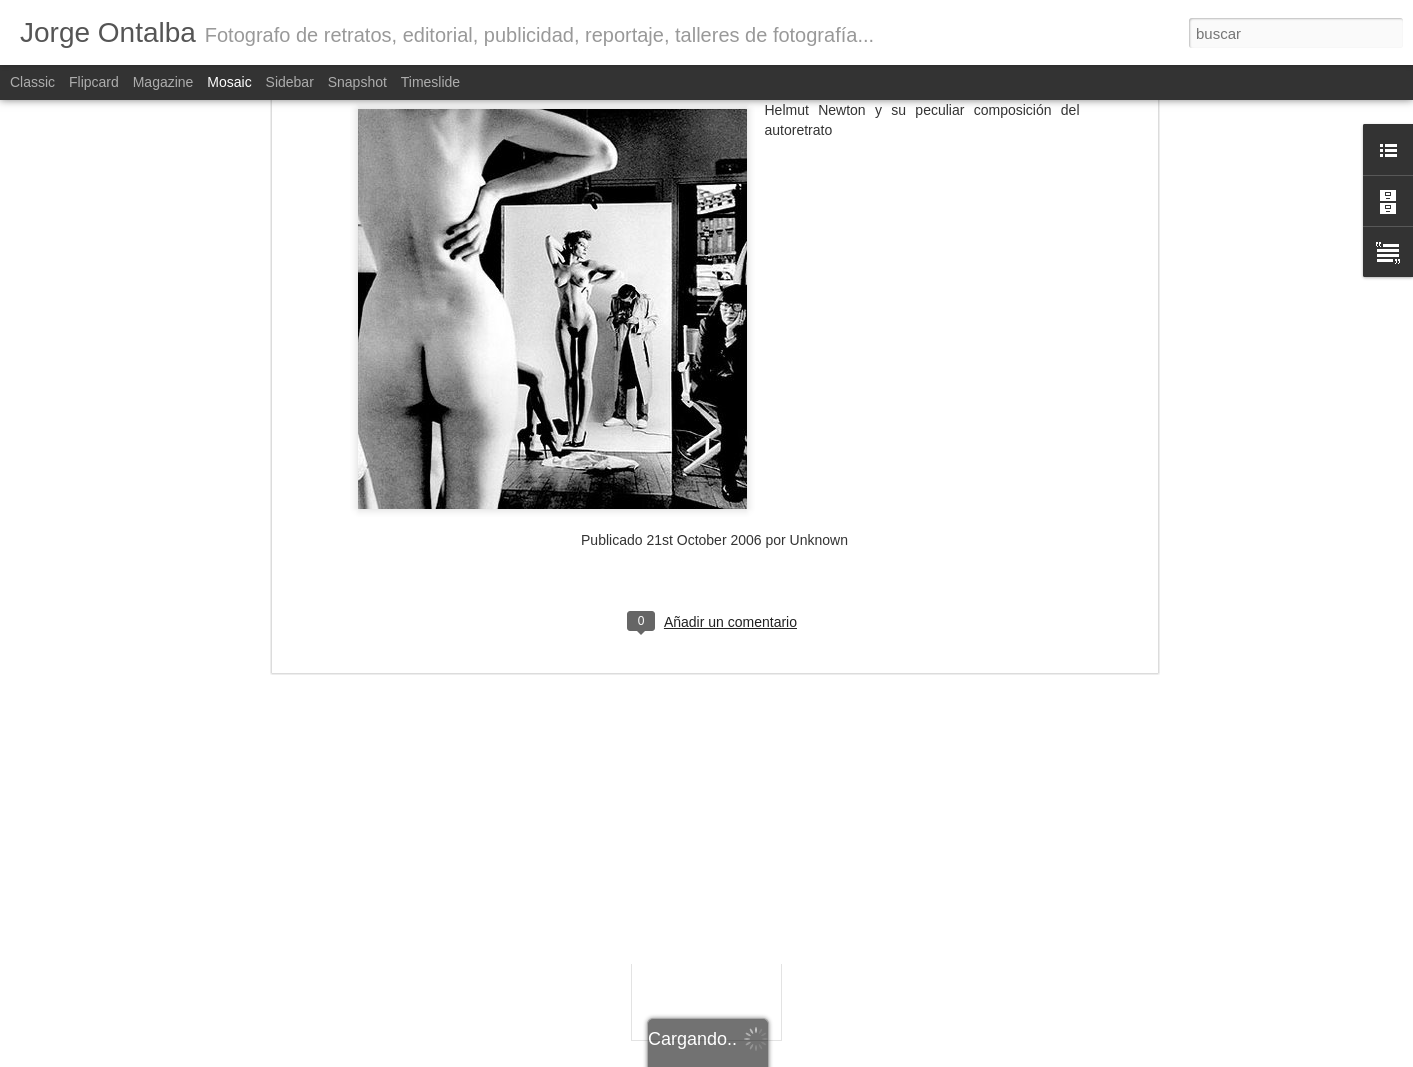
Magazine (163, 82)
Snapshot (357, 82)
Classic (32, 82)
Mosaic (229, 82)
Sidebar (290, 82)
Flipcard (94, 82)
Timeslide (430, 82)
